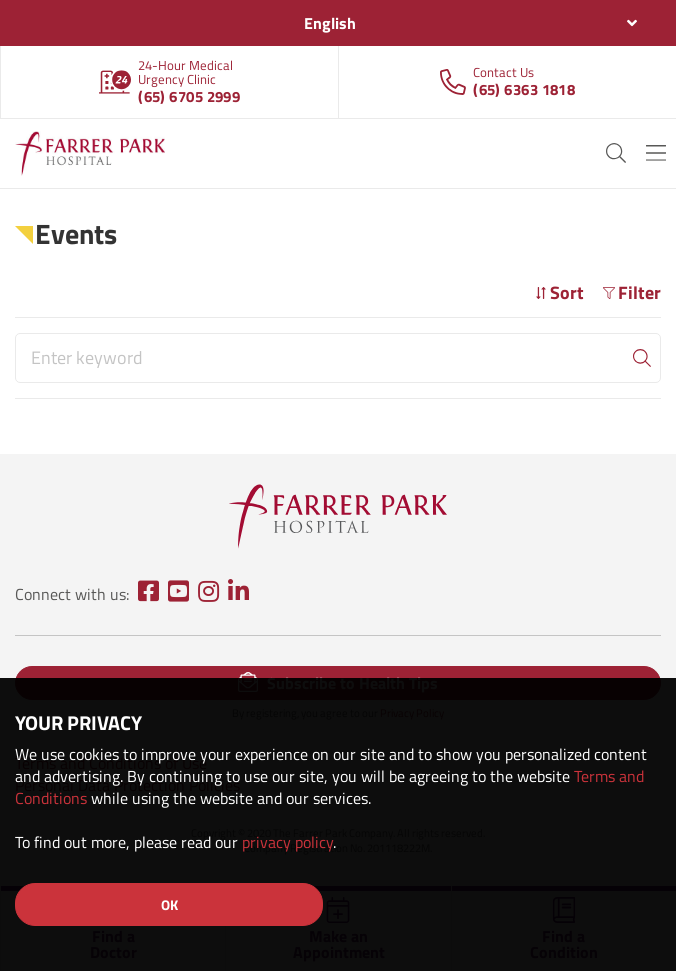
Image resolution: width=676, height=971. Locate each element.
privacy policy (287, 842)
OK (169, 904)
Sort (559, 292)
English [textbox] (330, 23)
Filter (632, 292)
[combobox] (338, 23)
